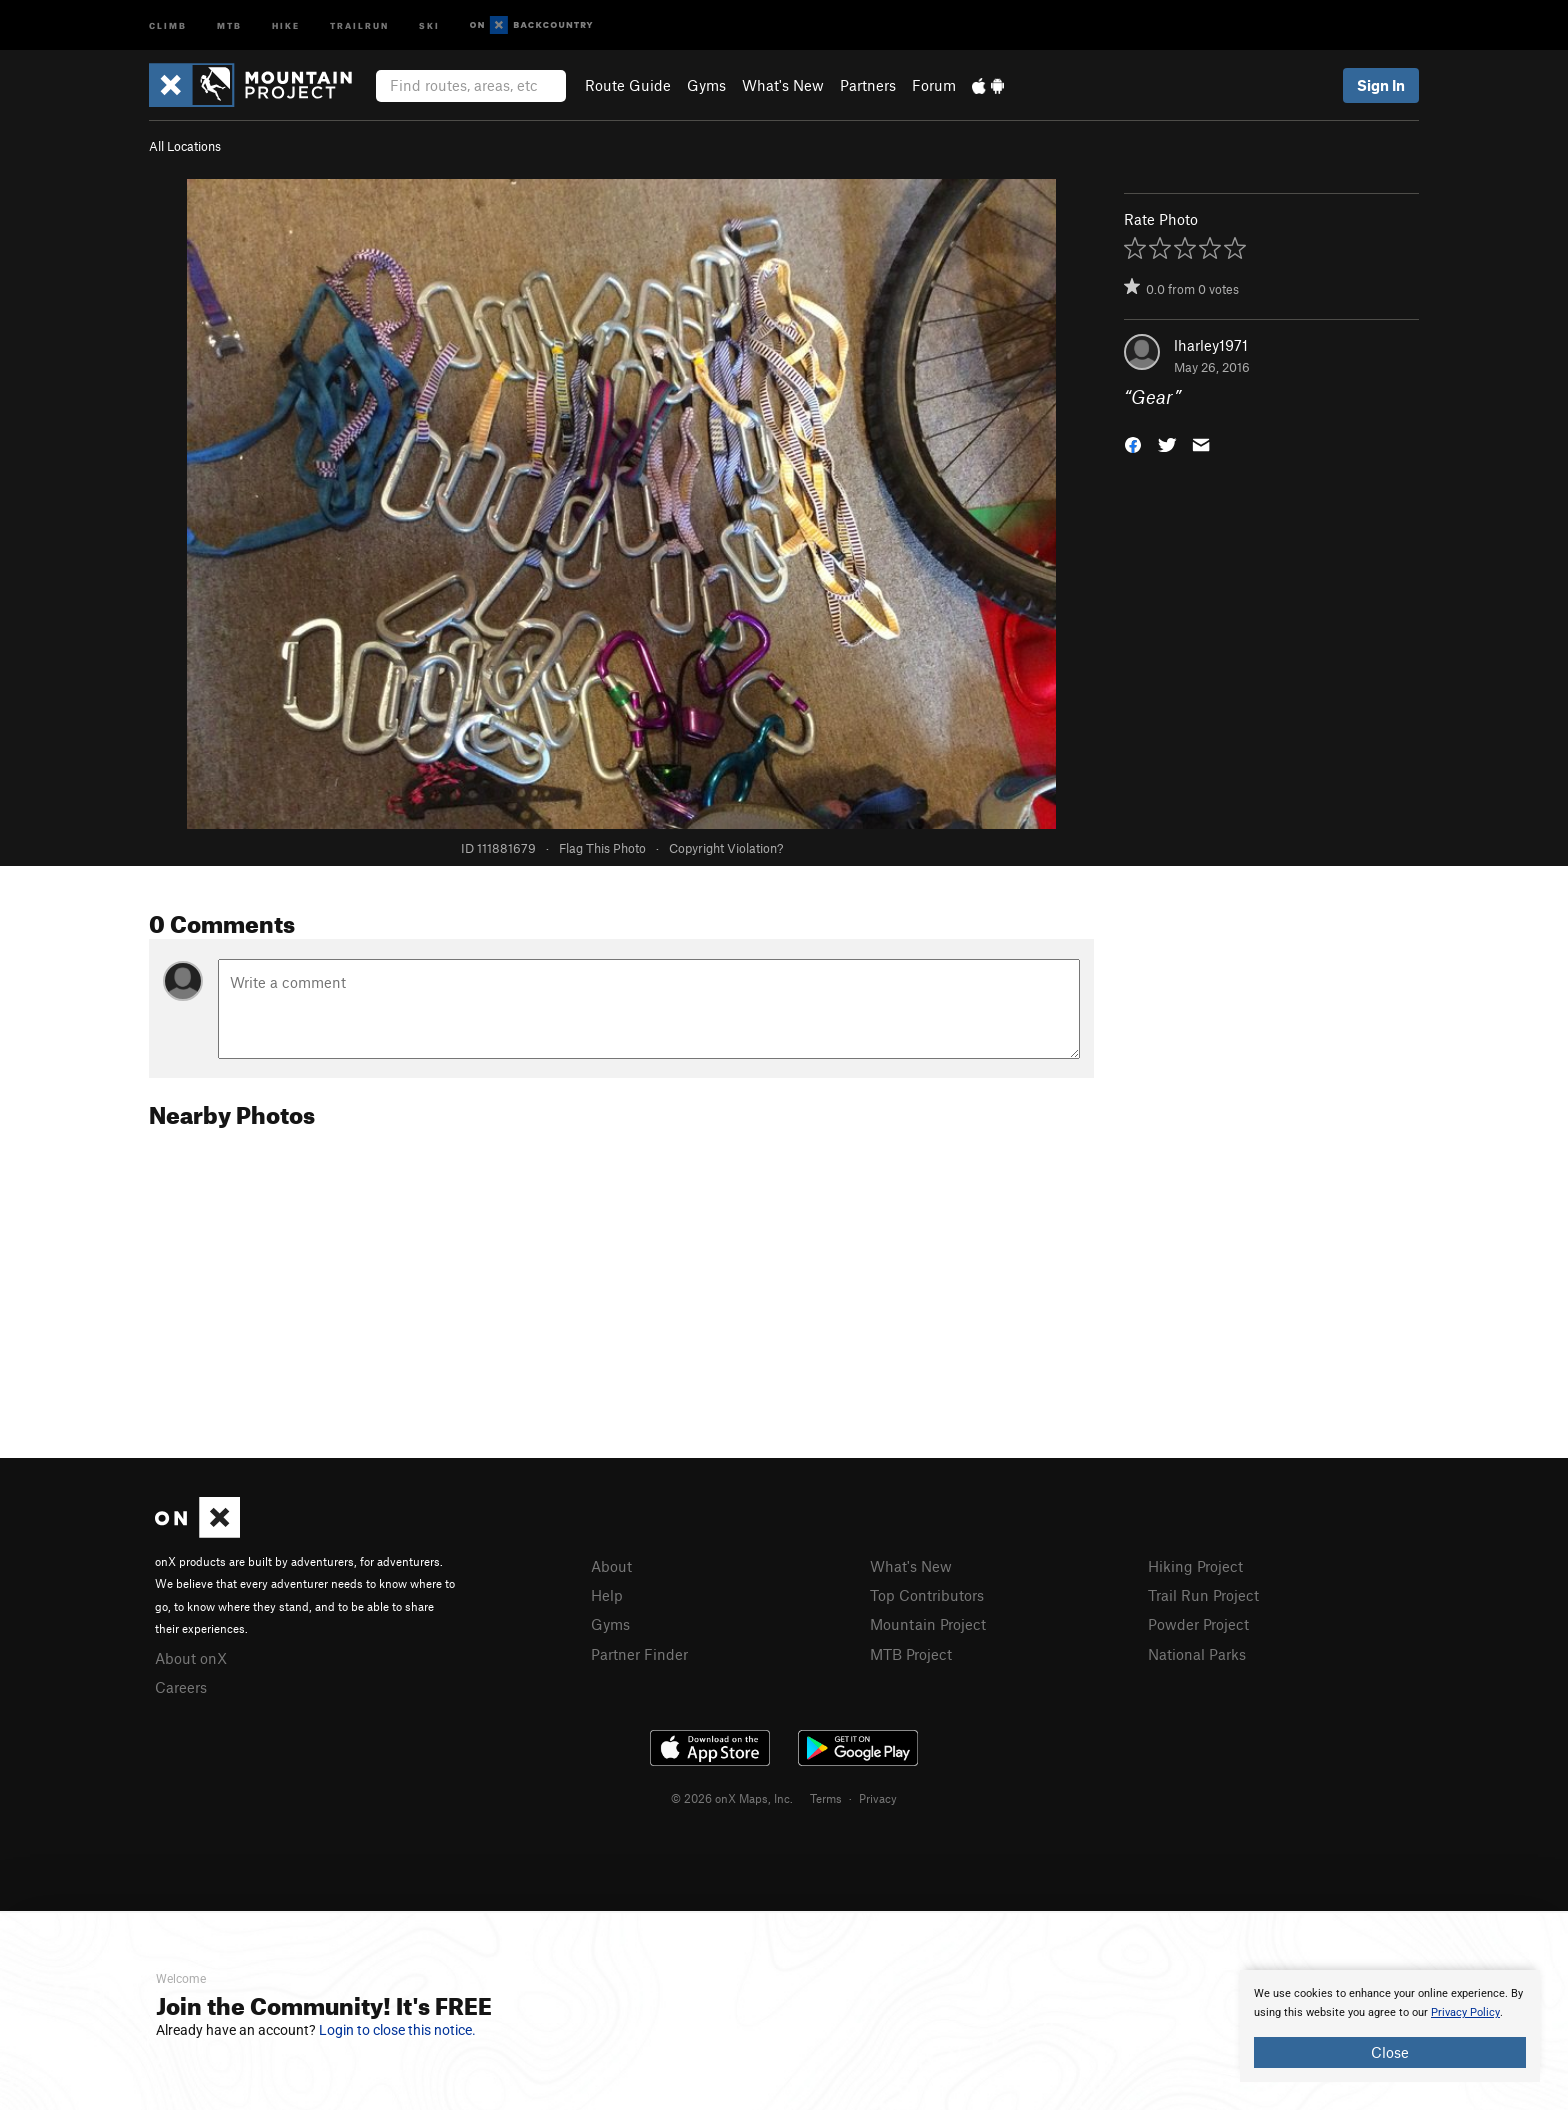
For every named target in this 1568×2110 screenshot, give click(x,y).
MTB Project (911, 1654)
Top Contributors (927, 1595)
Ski (429, 24)
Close (1390, 2052)
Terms (826, 1798)
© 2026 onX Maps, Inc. (732, 1798)
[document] (1390, 2026)
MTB (229, 24)
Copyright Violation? (726, 848)
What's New (783, 85)
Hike (286, 24)
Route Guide (628, 85)
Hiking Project (1195, 1566)
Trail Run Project (1203, 1595)
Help (607, 1595)
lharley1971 (1211, 345)
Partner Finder (639, 1654)
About (611, 1566)
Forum (934, 85)
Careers (181, 1687)
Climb (168, 24)
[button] (1133, 443)
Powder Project (1198, 1624)
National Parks (1197, 1654)
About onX (191, 1658)
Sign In (1381, 85)
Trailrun (359, 24)
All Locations (185, 146)
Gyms (706, 85)
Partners (868, 85)
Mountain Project (928, 1624)
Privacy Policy (1465, 2012)
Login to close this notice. (397, 2030)
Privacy (878, 1798)
